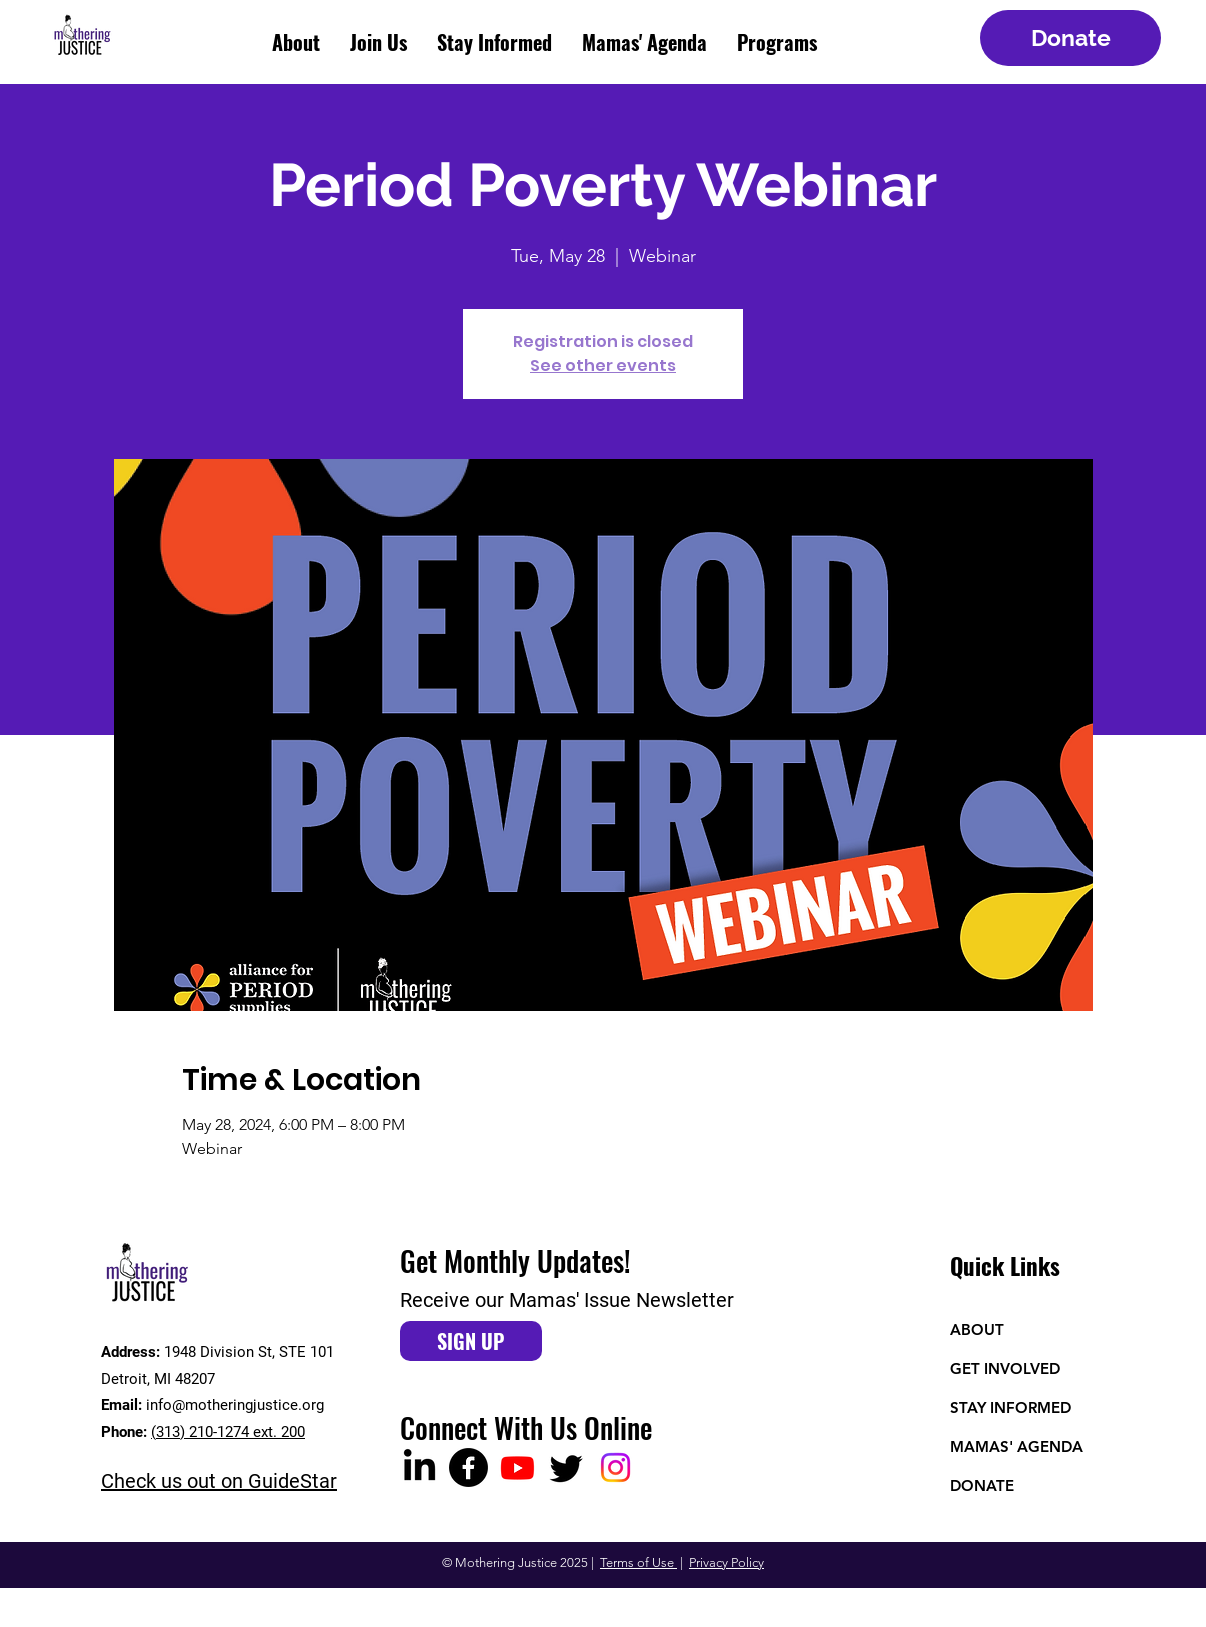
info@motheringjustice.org (235, 1405)
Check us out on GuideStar (219, 1481)
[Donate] (1070, 38)
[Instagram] (615, 1467)
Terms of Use (638, 1562)
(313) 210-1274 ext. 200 (228, 1432)
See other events (603, 365)
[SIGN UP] (471, 1341)
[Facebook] (468, 1467)
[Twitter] (566, 1467)
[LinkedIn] (419, 1467)
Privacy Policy (726, 1562)
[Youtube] (517, 1467)
